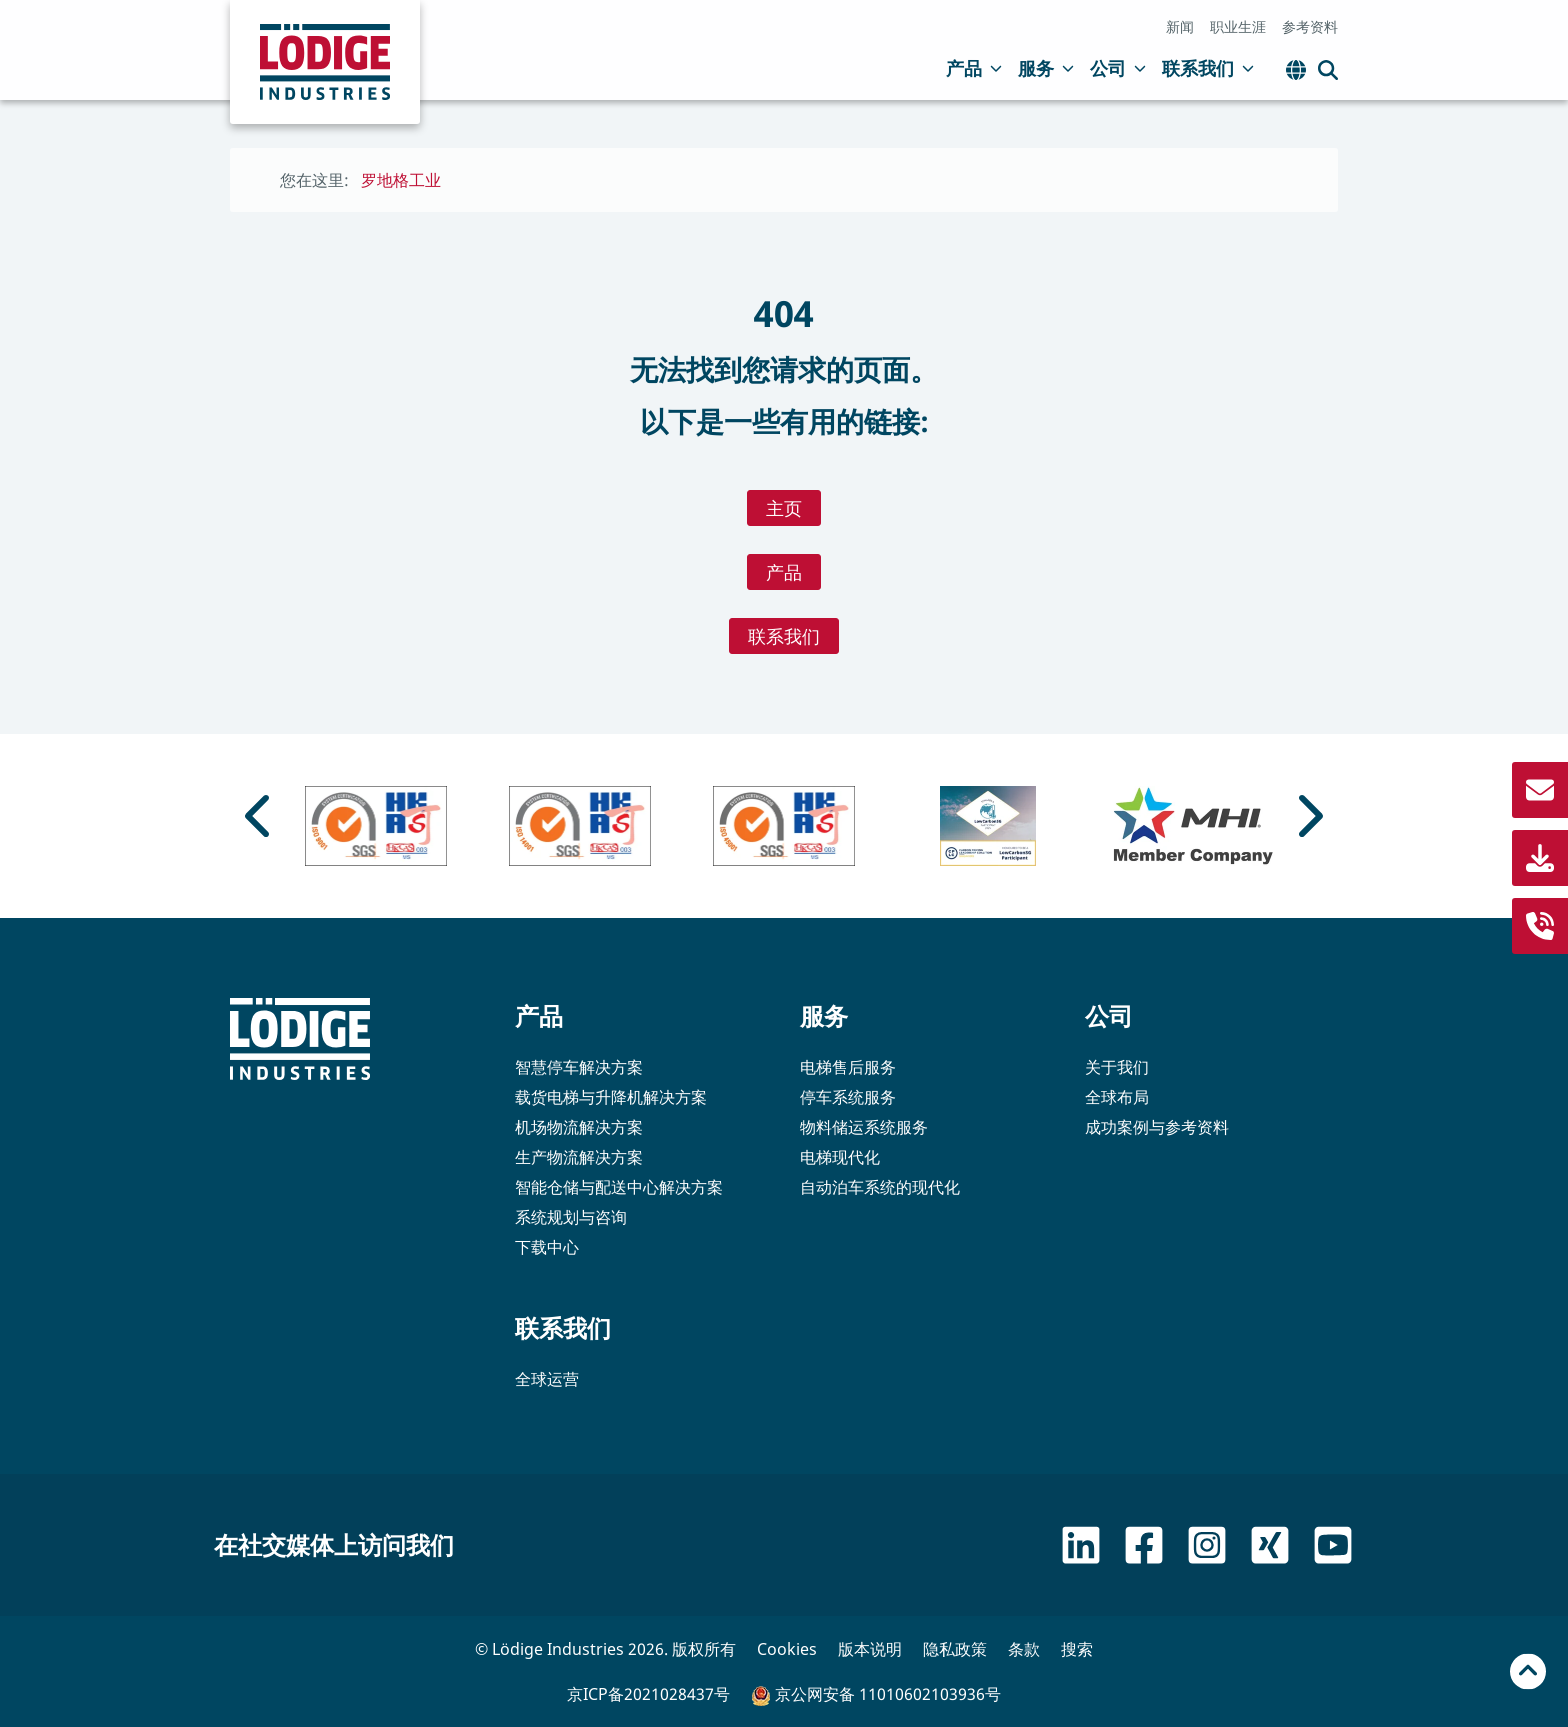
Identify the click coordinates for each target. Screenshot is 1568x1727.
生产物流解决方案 (579, 1157)
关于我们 (1117, 1067)
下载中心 (547, 1247)
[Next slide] (1308, 816)
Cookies (787, 1649)
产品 (974, 68)
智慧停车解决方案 (579, 1067)
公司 (1118, 68)
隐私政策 (955, 1649)
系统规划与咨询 (571, 1217)
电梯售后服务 (848, 1067)
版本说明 (870, 1649)
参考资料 (1310, 27)
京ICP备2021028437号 (648, 1694)
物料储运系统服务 (864, 1127)
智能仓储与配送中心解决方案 (619, 1187)
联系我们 (1208, 68)
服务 (1046, 68)
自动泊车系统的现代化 (880, 1187)
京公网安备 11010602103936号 (876, 1694)
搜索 (1077, 1649)
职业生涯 (1238, 27)
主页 (784, 508)
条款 (1024, 1649)
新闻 (1180, 27)
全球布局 (1117, 1097)
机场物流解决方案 (579, 1127)
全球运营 (547, 1379)
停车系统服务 (848, 1097)
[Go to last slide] (260, 816)
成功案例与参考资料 (1157, 1127)
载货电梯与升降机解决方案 (611, 1097)
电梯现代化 (840, 1157)
